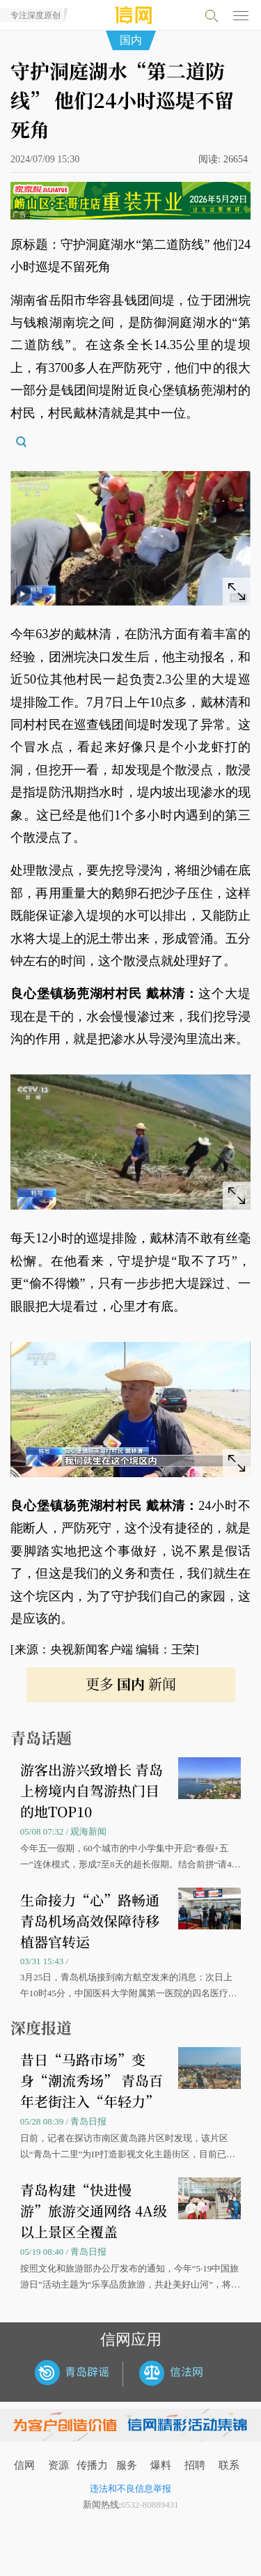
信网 (24, 2465)
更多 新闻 (131, 1684)
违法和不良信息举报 (130, 2488)
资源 (58, 2465)
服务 (126, 2465)
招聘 (194, 2465)
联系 (229, 2465)
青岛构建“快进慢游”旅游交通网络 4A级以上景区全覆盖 (93, 2211)
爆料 (160, 2465)
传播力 (92, 2465)
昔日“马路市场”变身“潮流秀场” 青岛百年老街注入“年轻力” (91, 2080)
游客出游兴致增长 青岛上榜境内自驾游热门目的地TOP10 (91, 1790)
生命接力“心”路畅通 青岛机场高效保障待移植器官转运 (89, 1921)
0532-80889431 (149, 2504)
